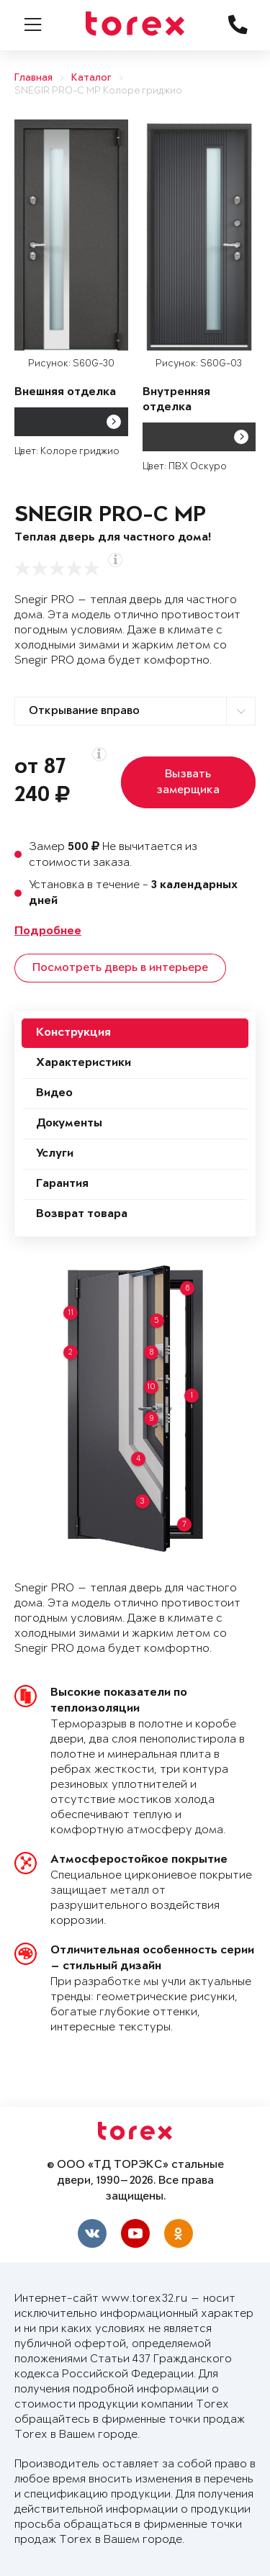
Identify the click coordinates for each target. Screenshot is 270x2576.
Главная (33, 78)
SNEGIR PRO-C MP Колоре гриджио (98, 91)
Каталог (91, 78)
